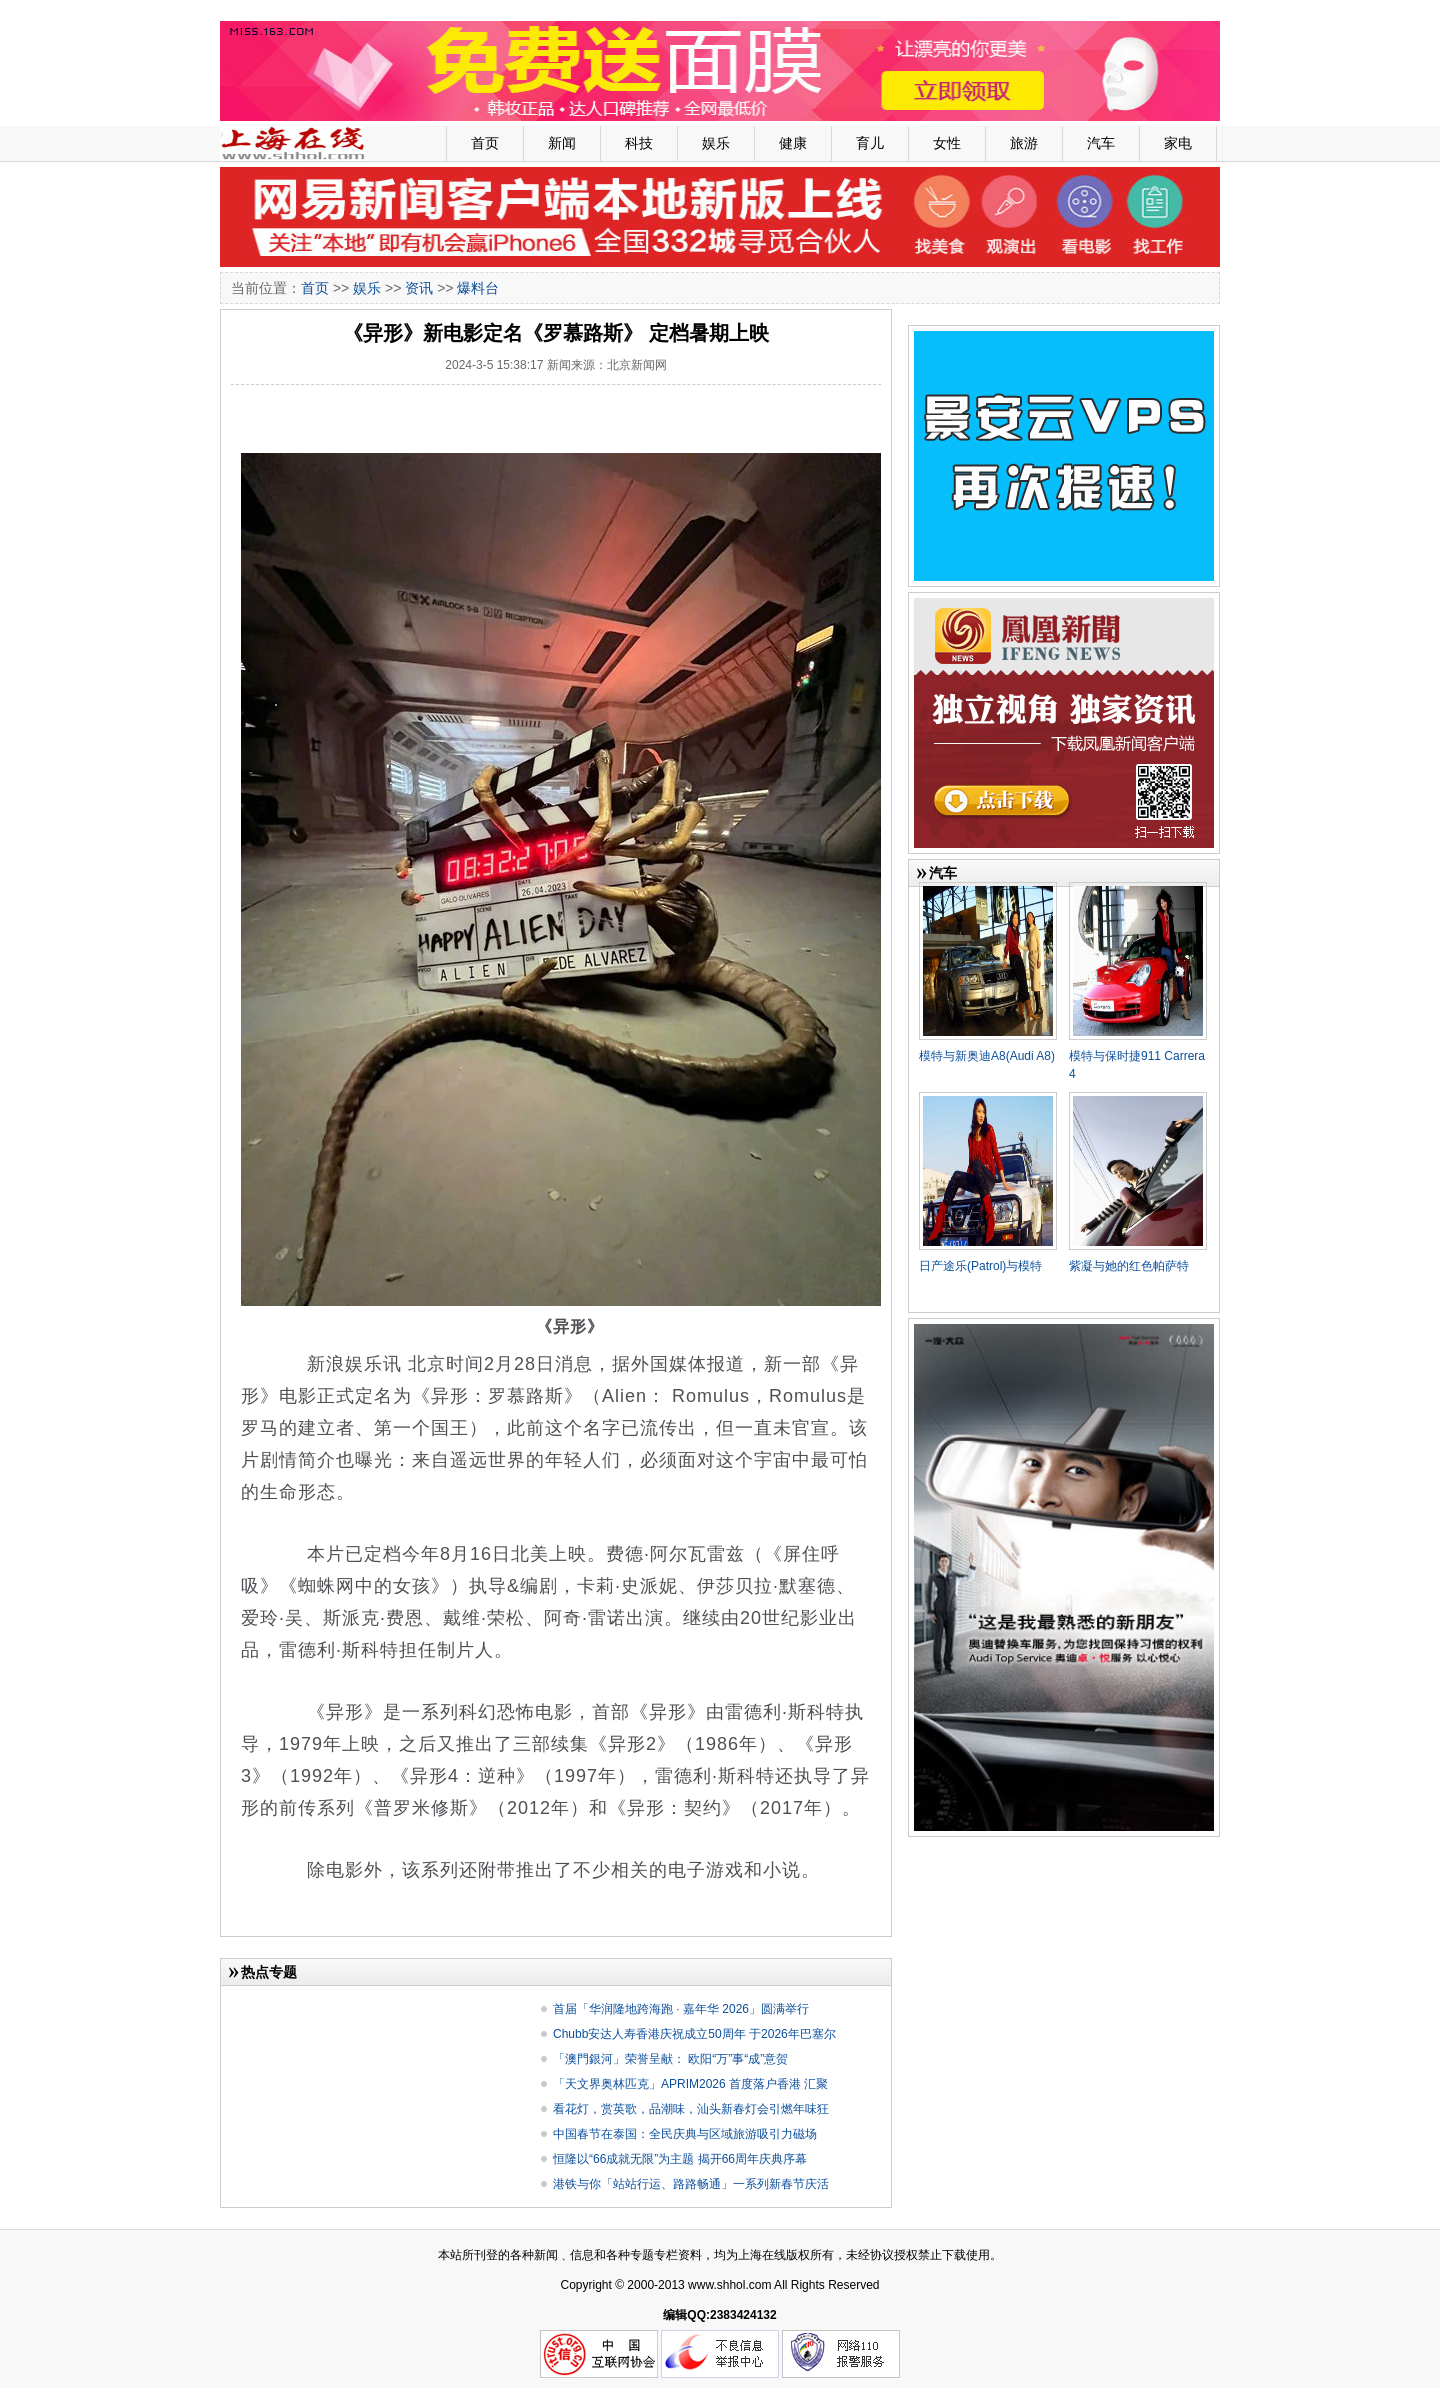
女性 (947, 143)
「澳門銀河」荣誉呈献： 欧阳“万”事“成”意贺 (670, 2059)
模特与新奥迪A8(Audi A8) (987, 1056)
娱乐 (716, 143)
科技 (639, 143)
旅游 (1024, 143)
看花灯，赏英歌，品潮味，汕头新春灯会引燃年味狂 (691, 2109)
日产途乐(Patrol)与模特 (980, 1266)
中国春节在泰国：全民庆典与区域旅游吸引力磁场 (685, 2134)
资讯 (419, 288)
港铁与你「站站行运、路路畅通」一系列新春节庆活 (691, 2184)
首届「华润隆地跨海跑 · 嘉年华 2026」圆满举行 (681, 2009)
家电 (1178, 143)
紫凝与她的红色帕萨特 (1129, 1266)
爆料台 (478, 288)
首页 (485, 143)
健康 (793, 143)
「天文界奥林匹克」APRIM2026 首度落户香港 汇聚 (690, 2084)
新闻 (562, 143)
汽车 (1101, 143)
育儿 (870, 143)
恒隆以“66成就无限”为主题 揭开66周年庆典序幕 (680, 2159)
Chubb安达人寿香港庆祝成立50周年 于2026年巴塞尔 (694, 2034)
